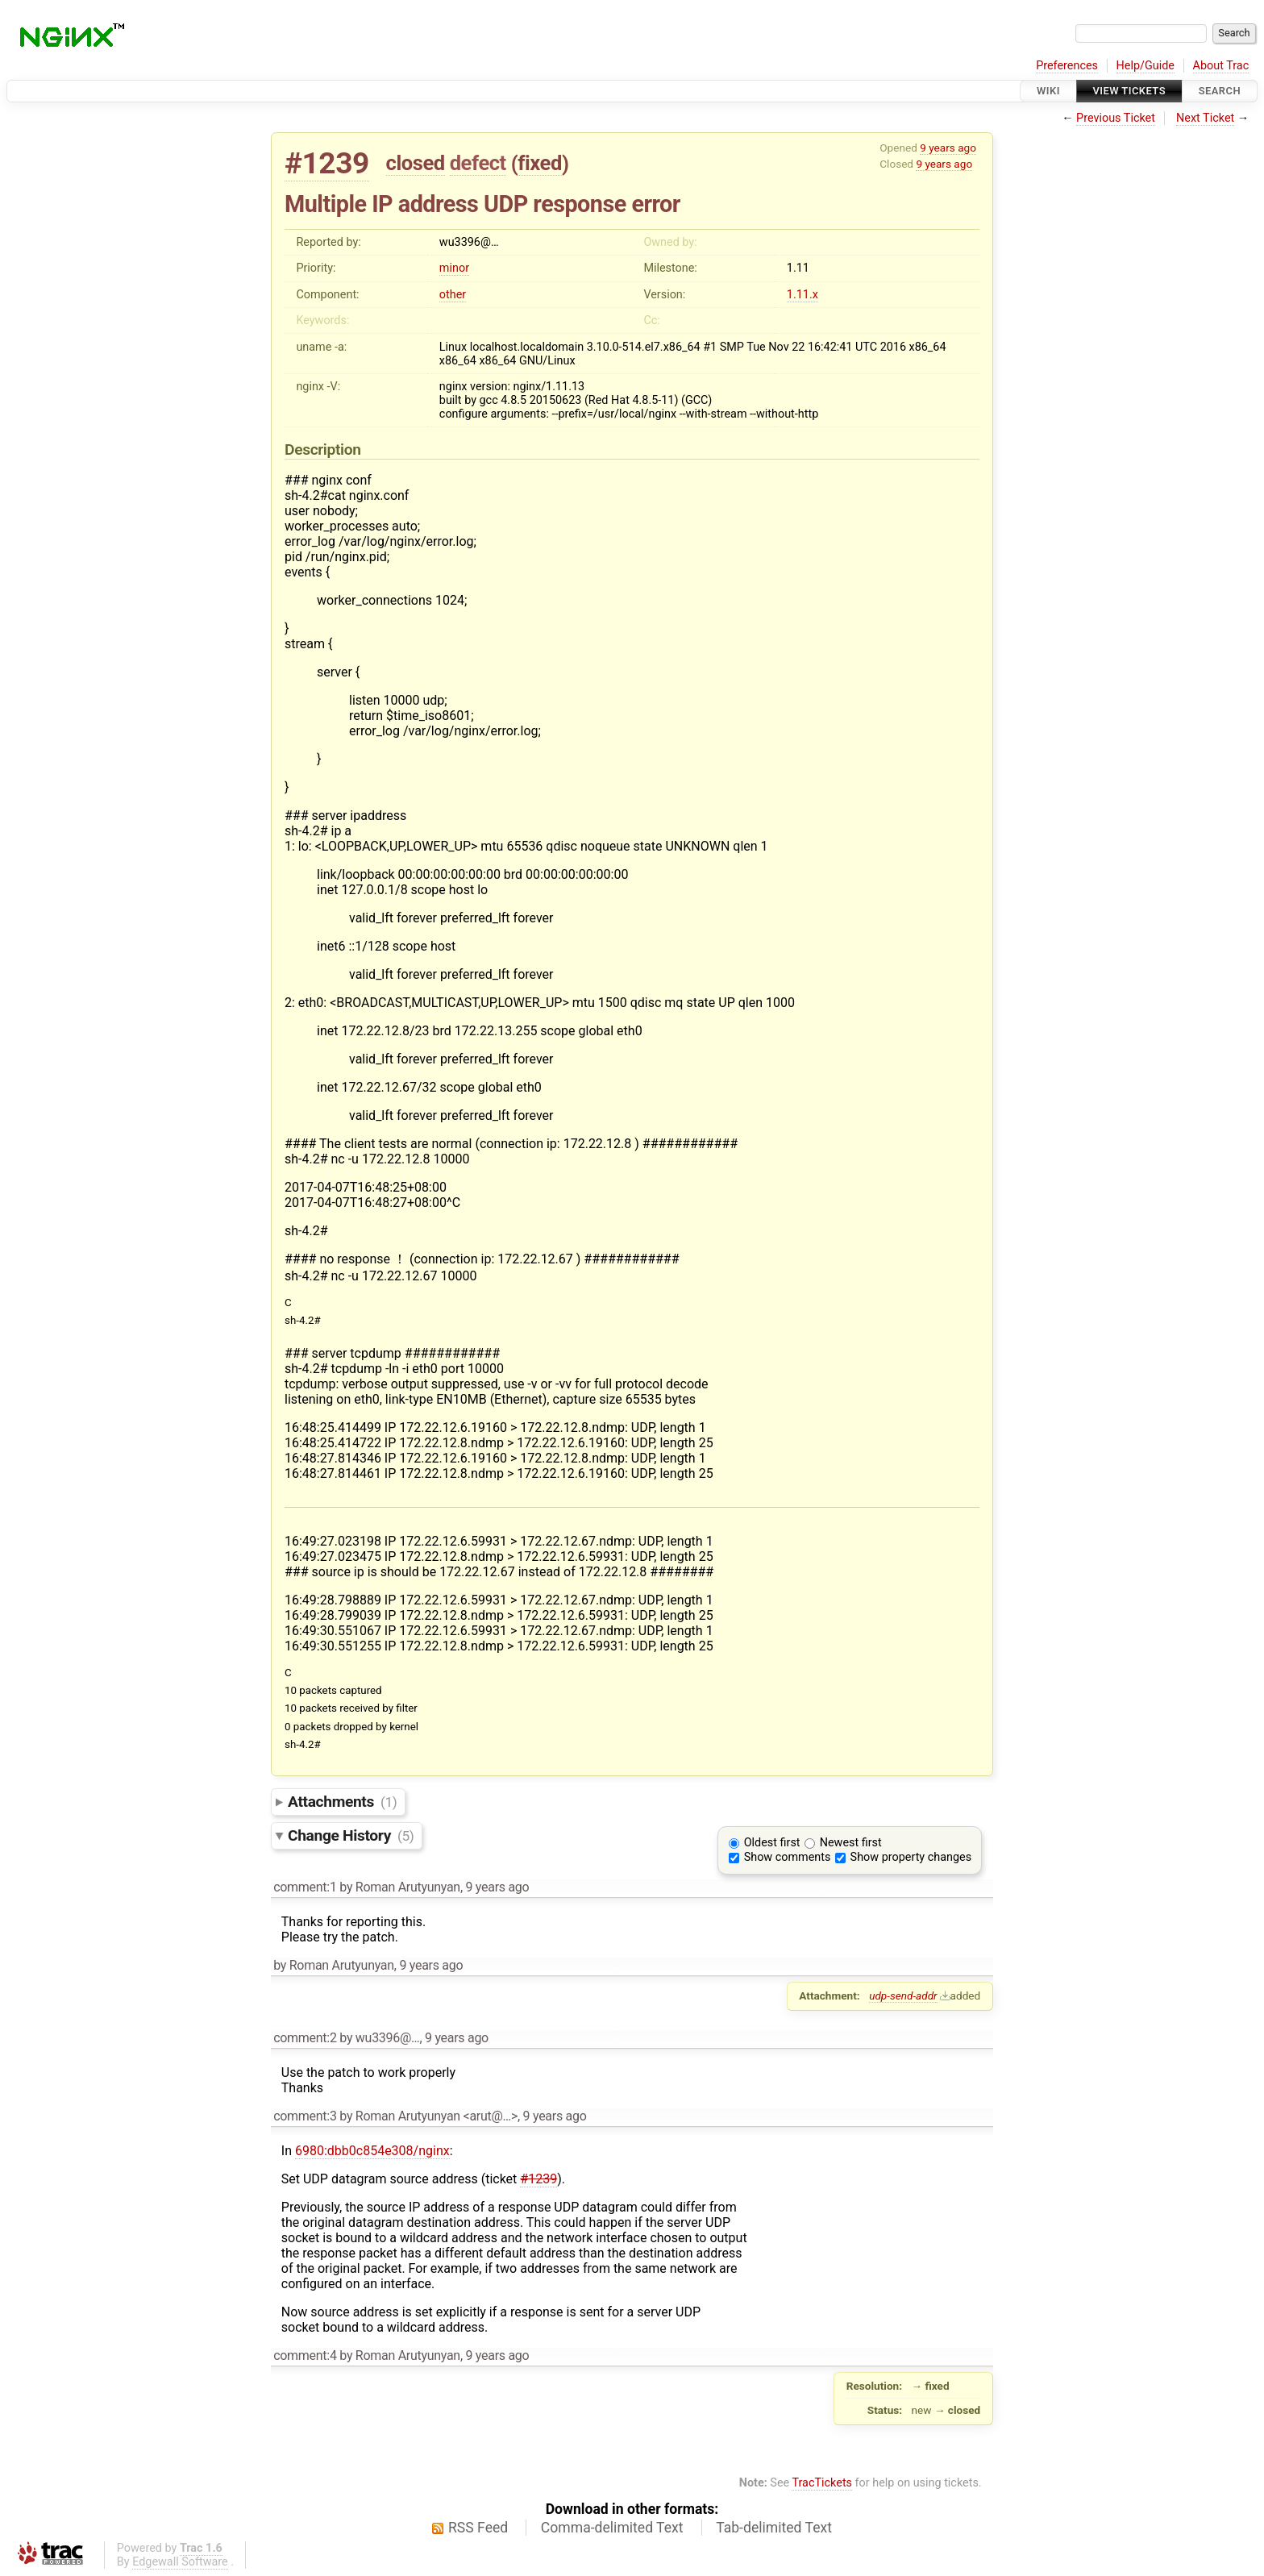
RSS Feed (478, 2528)
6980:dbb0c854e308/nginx (372, 2150)
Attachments (342, 1801)
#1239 (327, 163)
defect (478, 163)
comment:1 (304, 1887)
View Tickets (1129, 91)
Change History (351, 1835)
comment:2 (304, 2037)
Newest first (851, 1843)
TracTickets (822, 2483)
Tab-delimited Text (774, 2528)
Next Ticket (1205, 118)
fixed (540, 163)
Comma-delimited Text (612, 2528)
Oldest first (772, 1843)
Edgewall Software (180, 2562)
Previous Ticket (1115, 118)
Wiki (1048, 91)
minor (454, 268)
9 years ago (948, 147)
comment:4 (304, 2355)
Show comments (787, 1857)
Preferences (1067, 66)
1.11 (798, 268)
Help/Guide (1145, 66)
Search (1220, 91)
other (452, 295)
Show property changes (910, 1857)
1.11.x (802, 295)
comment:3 (304, 2116)
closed (415, 163)
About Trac (1221, 66)
